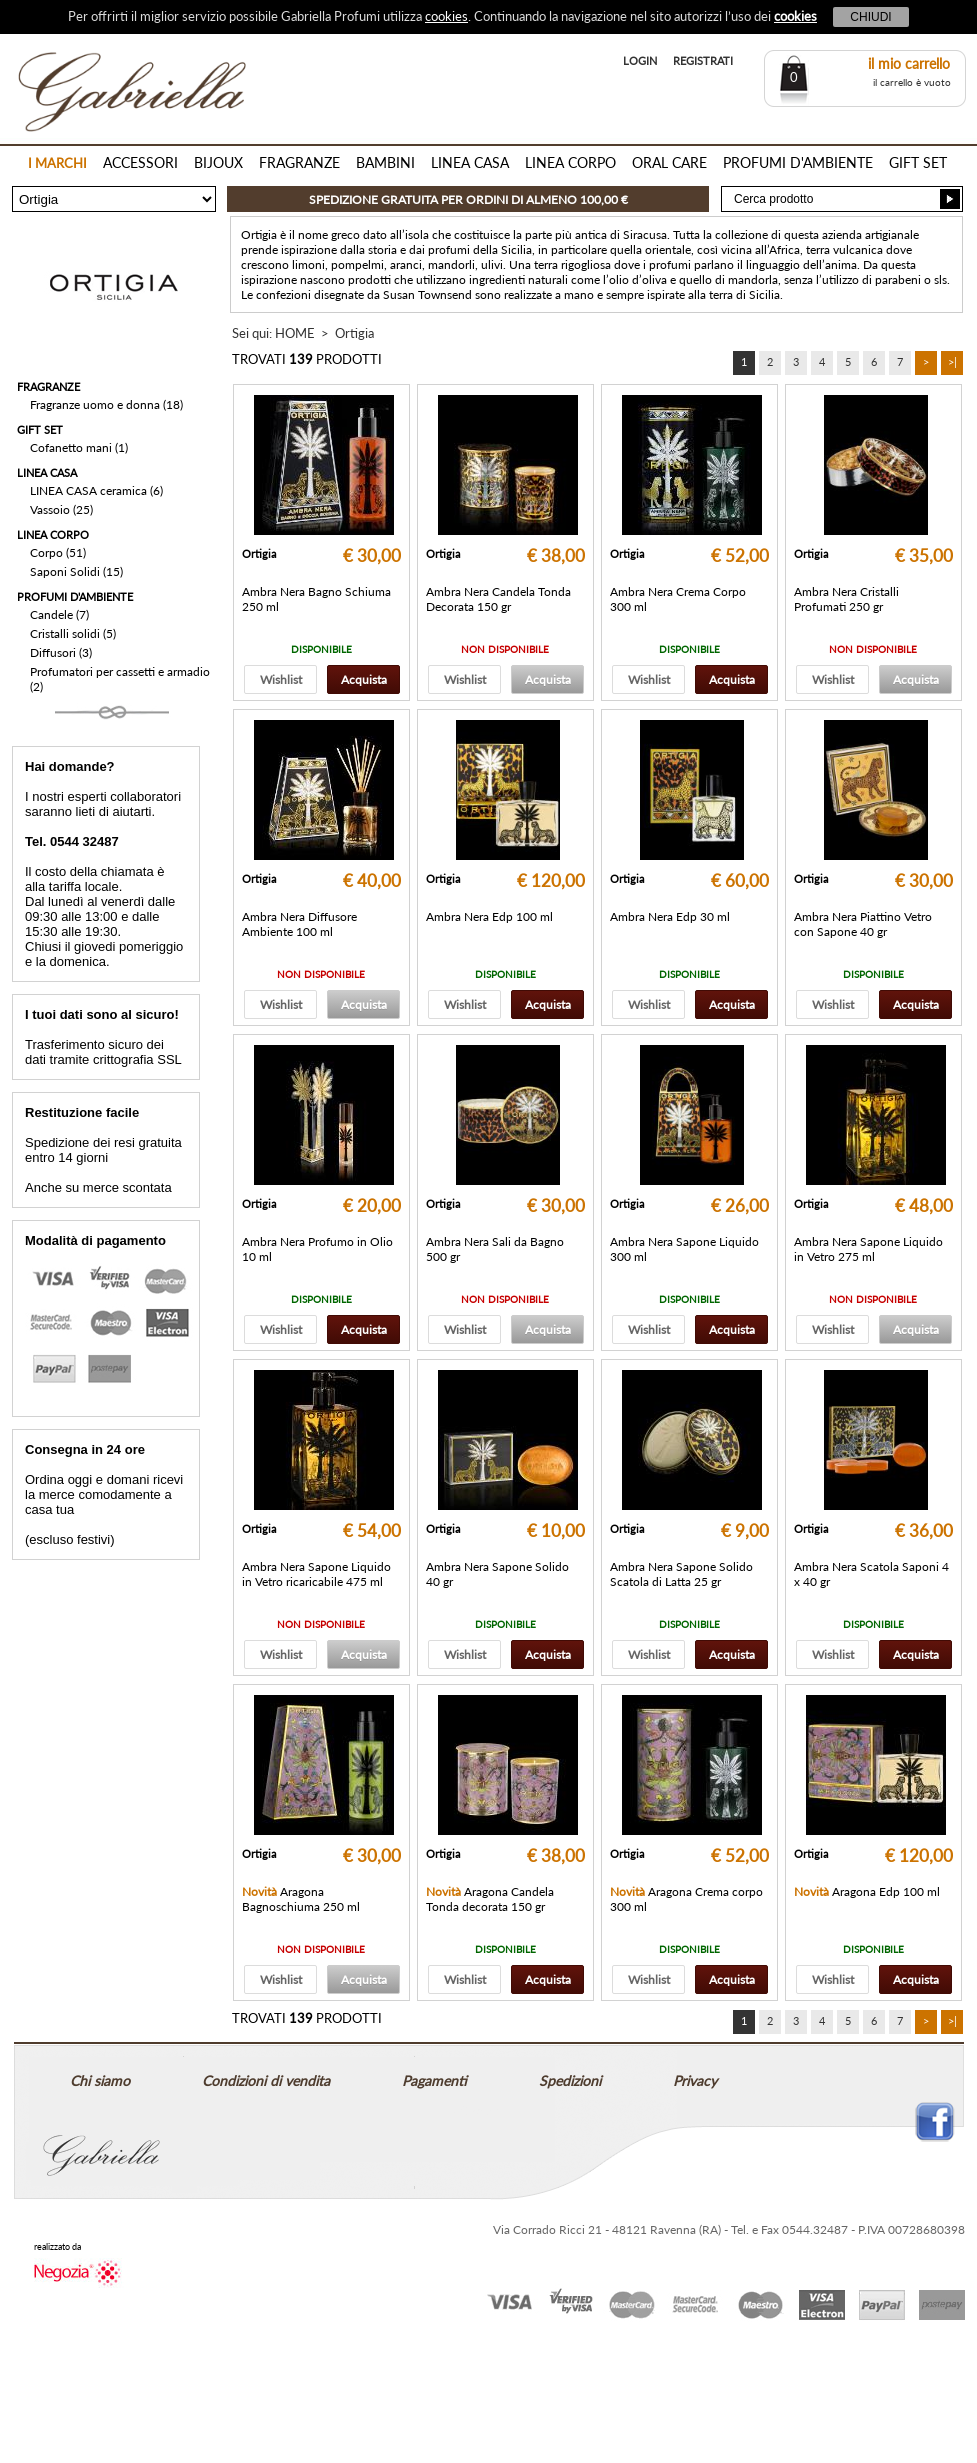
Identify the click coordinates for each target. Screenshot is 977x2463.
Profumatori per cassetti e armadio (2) (120, 679)
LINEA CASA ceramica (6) (96, 490)
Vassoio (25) (61, 509)
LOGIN (640, 60)
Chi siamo (100, 2080)
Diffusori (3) (61, 652)
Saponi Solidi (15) (76, 571)
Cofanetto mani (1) (79, 447)
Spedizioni (570, 2080)
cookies (446, 16)
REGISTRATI (703, 60)
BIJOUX (218, 162)
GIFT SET (918, 162)
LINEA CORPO (570, 162)
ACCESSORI (140, 162)
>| (952, 361)
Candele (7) (59, 614)
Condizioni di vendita (266, 2080)
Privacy (695, 2080)
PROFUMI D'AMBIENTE (798, 162)
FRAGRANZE (299, 162)
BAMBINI (385, 162)
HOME (295, 333)
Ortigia (354, 333)
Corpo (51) (58, 552)
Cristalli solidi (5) (73, 633)
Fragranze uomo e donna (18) (106, 404)
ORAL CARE (669, 162)
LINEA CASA (470, 162)
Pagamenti (434, 2080)
